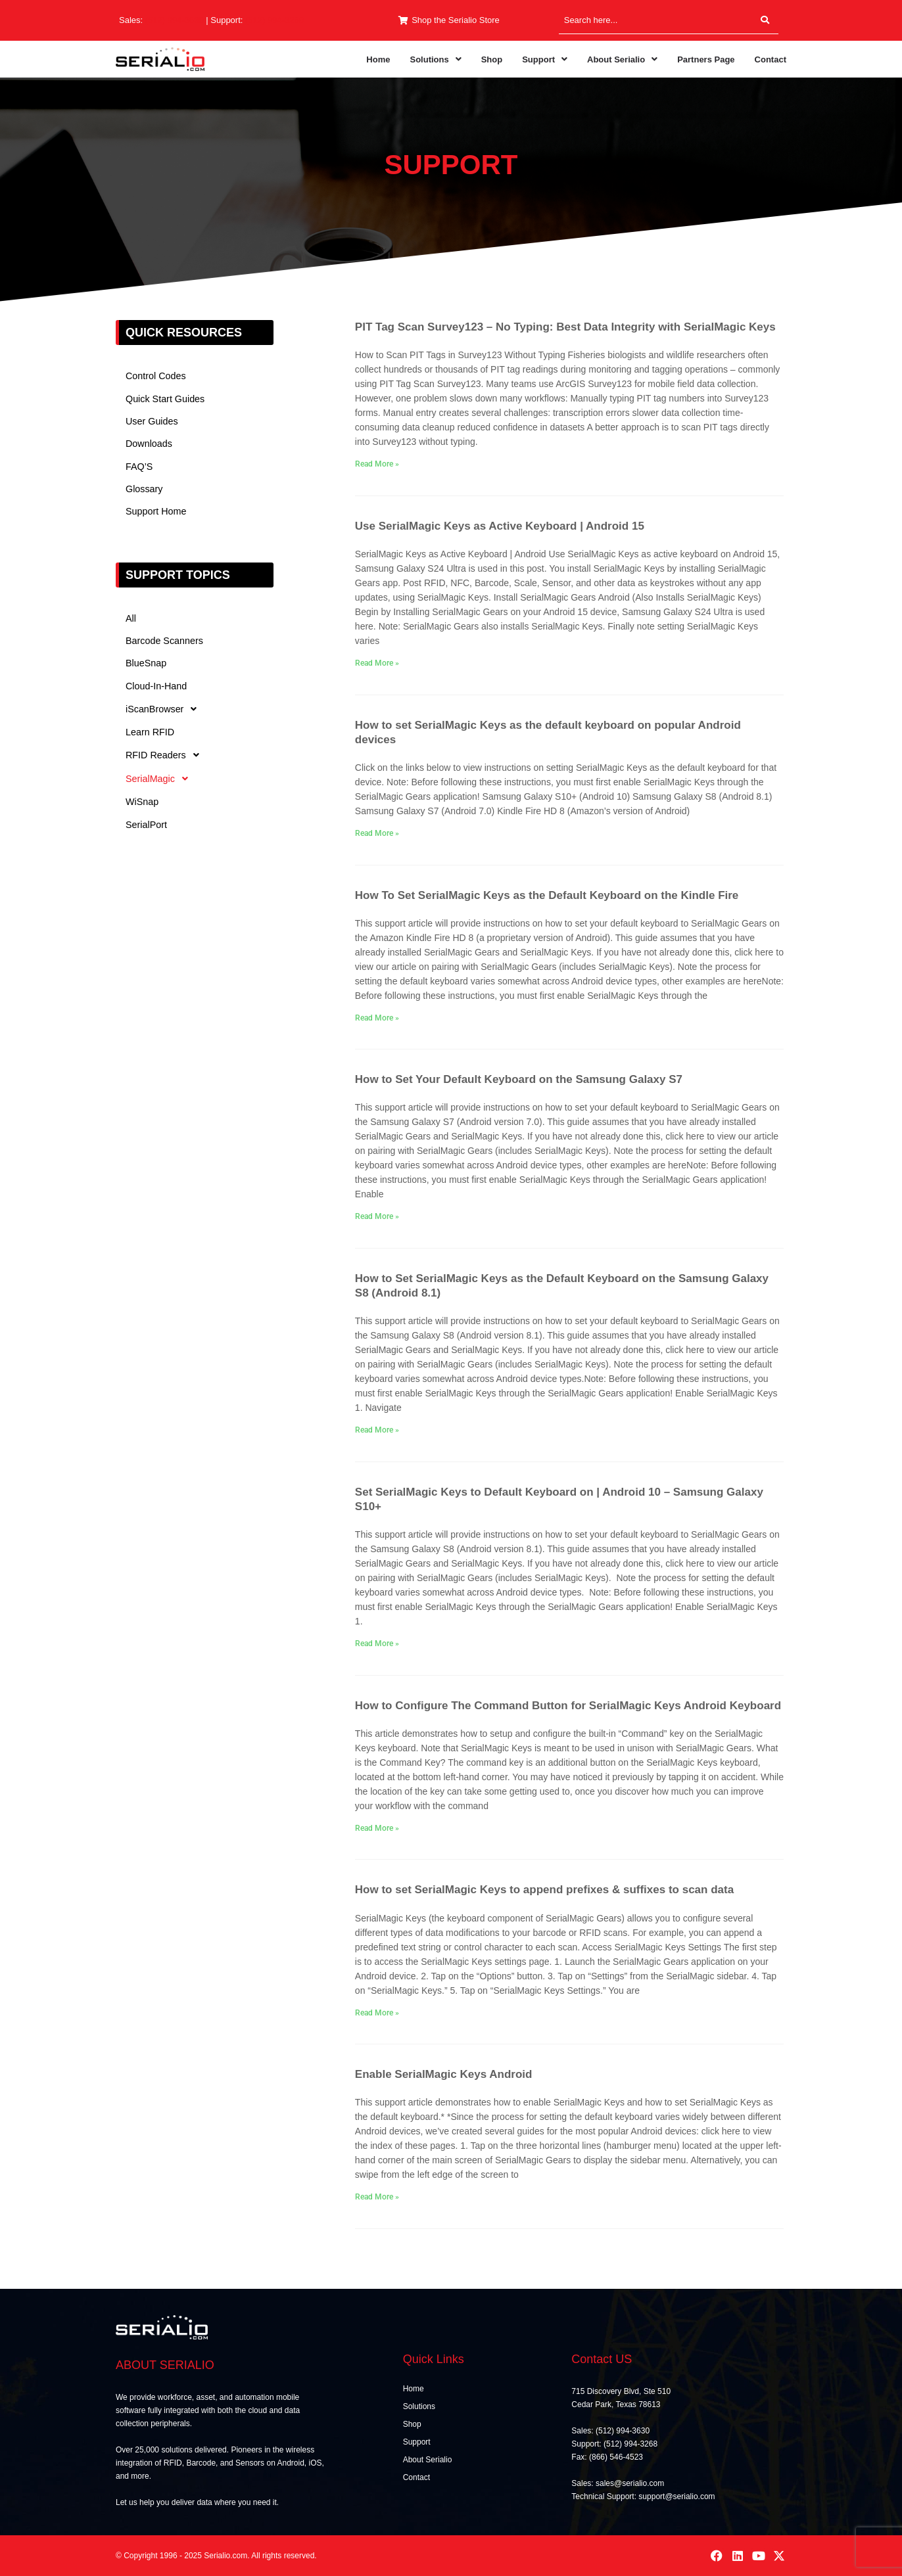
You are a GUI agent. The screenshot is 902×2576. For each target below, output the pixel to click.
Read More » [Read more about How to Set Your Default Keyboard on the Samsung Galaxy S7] (377, 1217)
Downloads (150, 445)
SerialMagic (161, 784)
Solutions (435, 59)
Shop (492, 59)
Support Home (157, 514)
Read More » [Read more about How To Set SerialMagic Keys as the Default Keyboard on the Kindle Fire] (377, 1018)
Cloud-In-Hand (158, 690)
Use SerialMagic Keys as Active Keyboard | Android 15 (499, 526)
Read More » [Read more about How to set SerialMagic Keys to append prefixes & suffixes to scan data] (377, 2012)
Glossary (145, 491)
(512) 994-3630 (174, 20)
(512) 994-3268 (274, 20)
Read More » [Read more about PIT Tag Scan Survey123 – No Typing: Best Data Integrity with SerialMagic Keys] (377, 464)
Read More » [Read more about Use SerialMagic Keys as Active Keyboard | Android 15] (377, 663)
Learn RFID (151, 737)
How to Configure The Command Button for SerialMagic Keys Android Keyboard (568, 1705)
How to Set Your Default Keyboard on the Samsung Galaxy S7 (518, 1080)
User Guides (153, 422)
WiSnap (143, 807)
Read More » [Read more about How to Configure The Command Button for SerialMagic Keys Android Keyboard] (377, 1828)
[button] (435, 59)
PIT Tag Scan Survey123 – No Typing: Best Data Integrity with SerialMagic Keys (565, 327)
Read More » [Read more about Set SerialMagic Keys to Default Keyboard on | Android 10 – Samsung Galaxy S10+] (377, 1644)
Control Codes (157, 376)
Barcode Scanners (166, 644)
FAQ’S (140, 468)
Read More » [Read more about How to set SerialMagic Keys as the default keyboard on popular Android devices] (377, 833)
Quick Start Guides (167, 399)
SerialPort (147, 830)
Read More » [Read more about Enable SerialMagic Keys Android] (377, 2197)
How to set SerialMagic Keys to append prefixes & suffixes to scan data (544, 1890)
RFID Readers (167, 760)
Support (544, 59)
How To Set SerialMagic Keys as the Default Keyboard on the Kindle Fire (546, 895)
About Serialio (622, 59)
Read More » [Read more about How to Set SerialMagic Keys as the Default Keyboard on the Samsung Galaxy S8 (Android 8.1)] (377, 1430)
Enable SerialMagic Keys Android (444, 2075)
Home (378, 59)
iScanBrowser (166, 713)
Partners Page (705, 59)
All (131, 621)
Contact (770, 59)
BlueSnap (147, 667)
